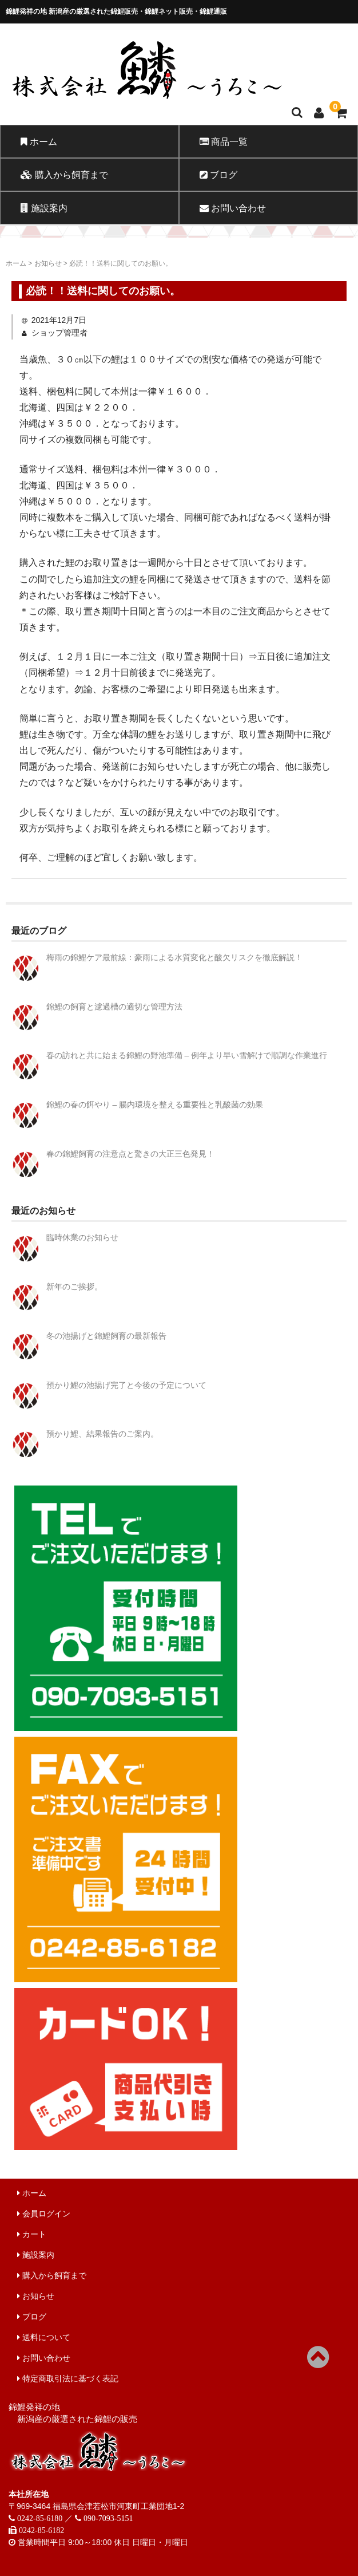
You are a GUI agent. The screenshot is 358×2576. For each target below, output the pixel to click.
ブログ (218, 174)
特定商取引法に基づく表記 (67, 2378)
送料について (43, 2337)
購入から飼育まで (64, 174)
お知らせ (35, 2296)
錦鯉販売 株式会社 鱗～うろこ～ (178, 100)
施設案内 (44, 208)
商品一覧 (224, 141)
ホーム (39, 141)
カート (31, 2234)
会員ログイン (43, 2213)
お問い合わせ (233, 208)
